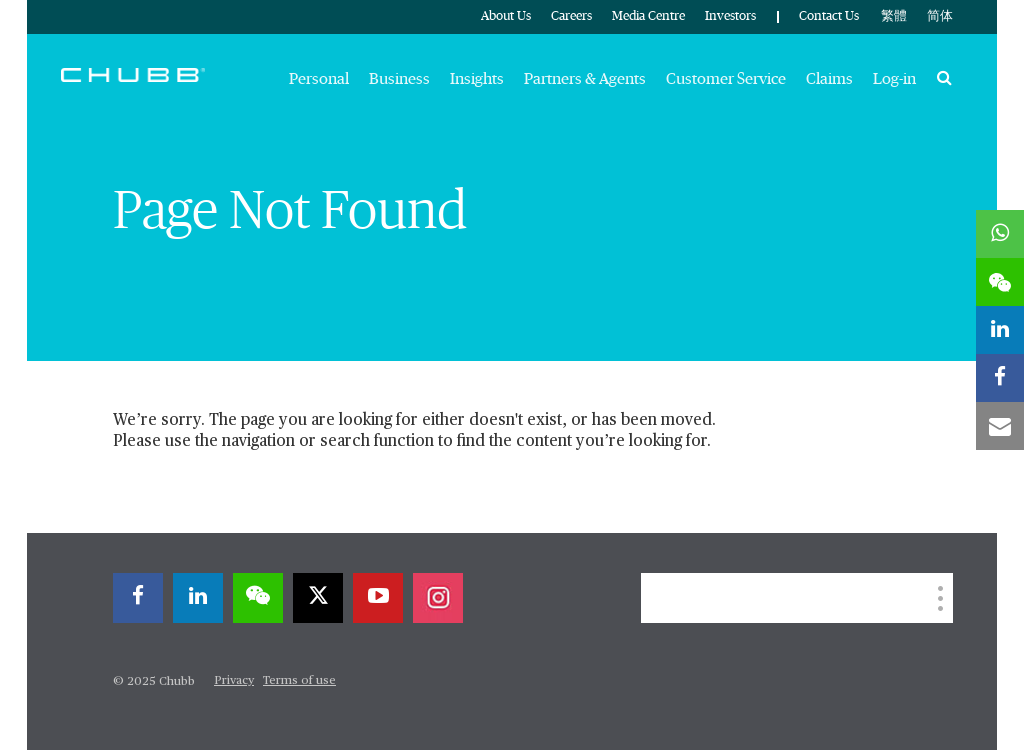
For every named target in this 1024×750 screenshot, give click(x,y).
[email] (1000, 426)
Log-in (894, 79)
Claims (829, 79)
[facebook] (138, 598)
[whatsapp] (1000, 234)
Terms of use (299, 681)
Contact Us (829, 16)
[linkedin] (198, 598)
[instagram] (438, 598)
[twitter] (318, 598)
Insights (477, 79)
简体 (940, 16)
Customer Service (726, 79)
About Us (506, 16)
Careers (571, 16)
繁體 (894, 16)
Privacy (234, 681)
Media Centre (648, 16)
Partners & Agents (585, 79)
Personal (319, 79)
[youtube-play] (378, 598)
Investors (730, 16)
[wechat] (258, 598)
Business (399, 79)
